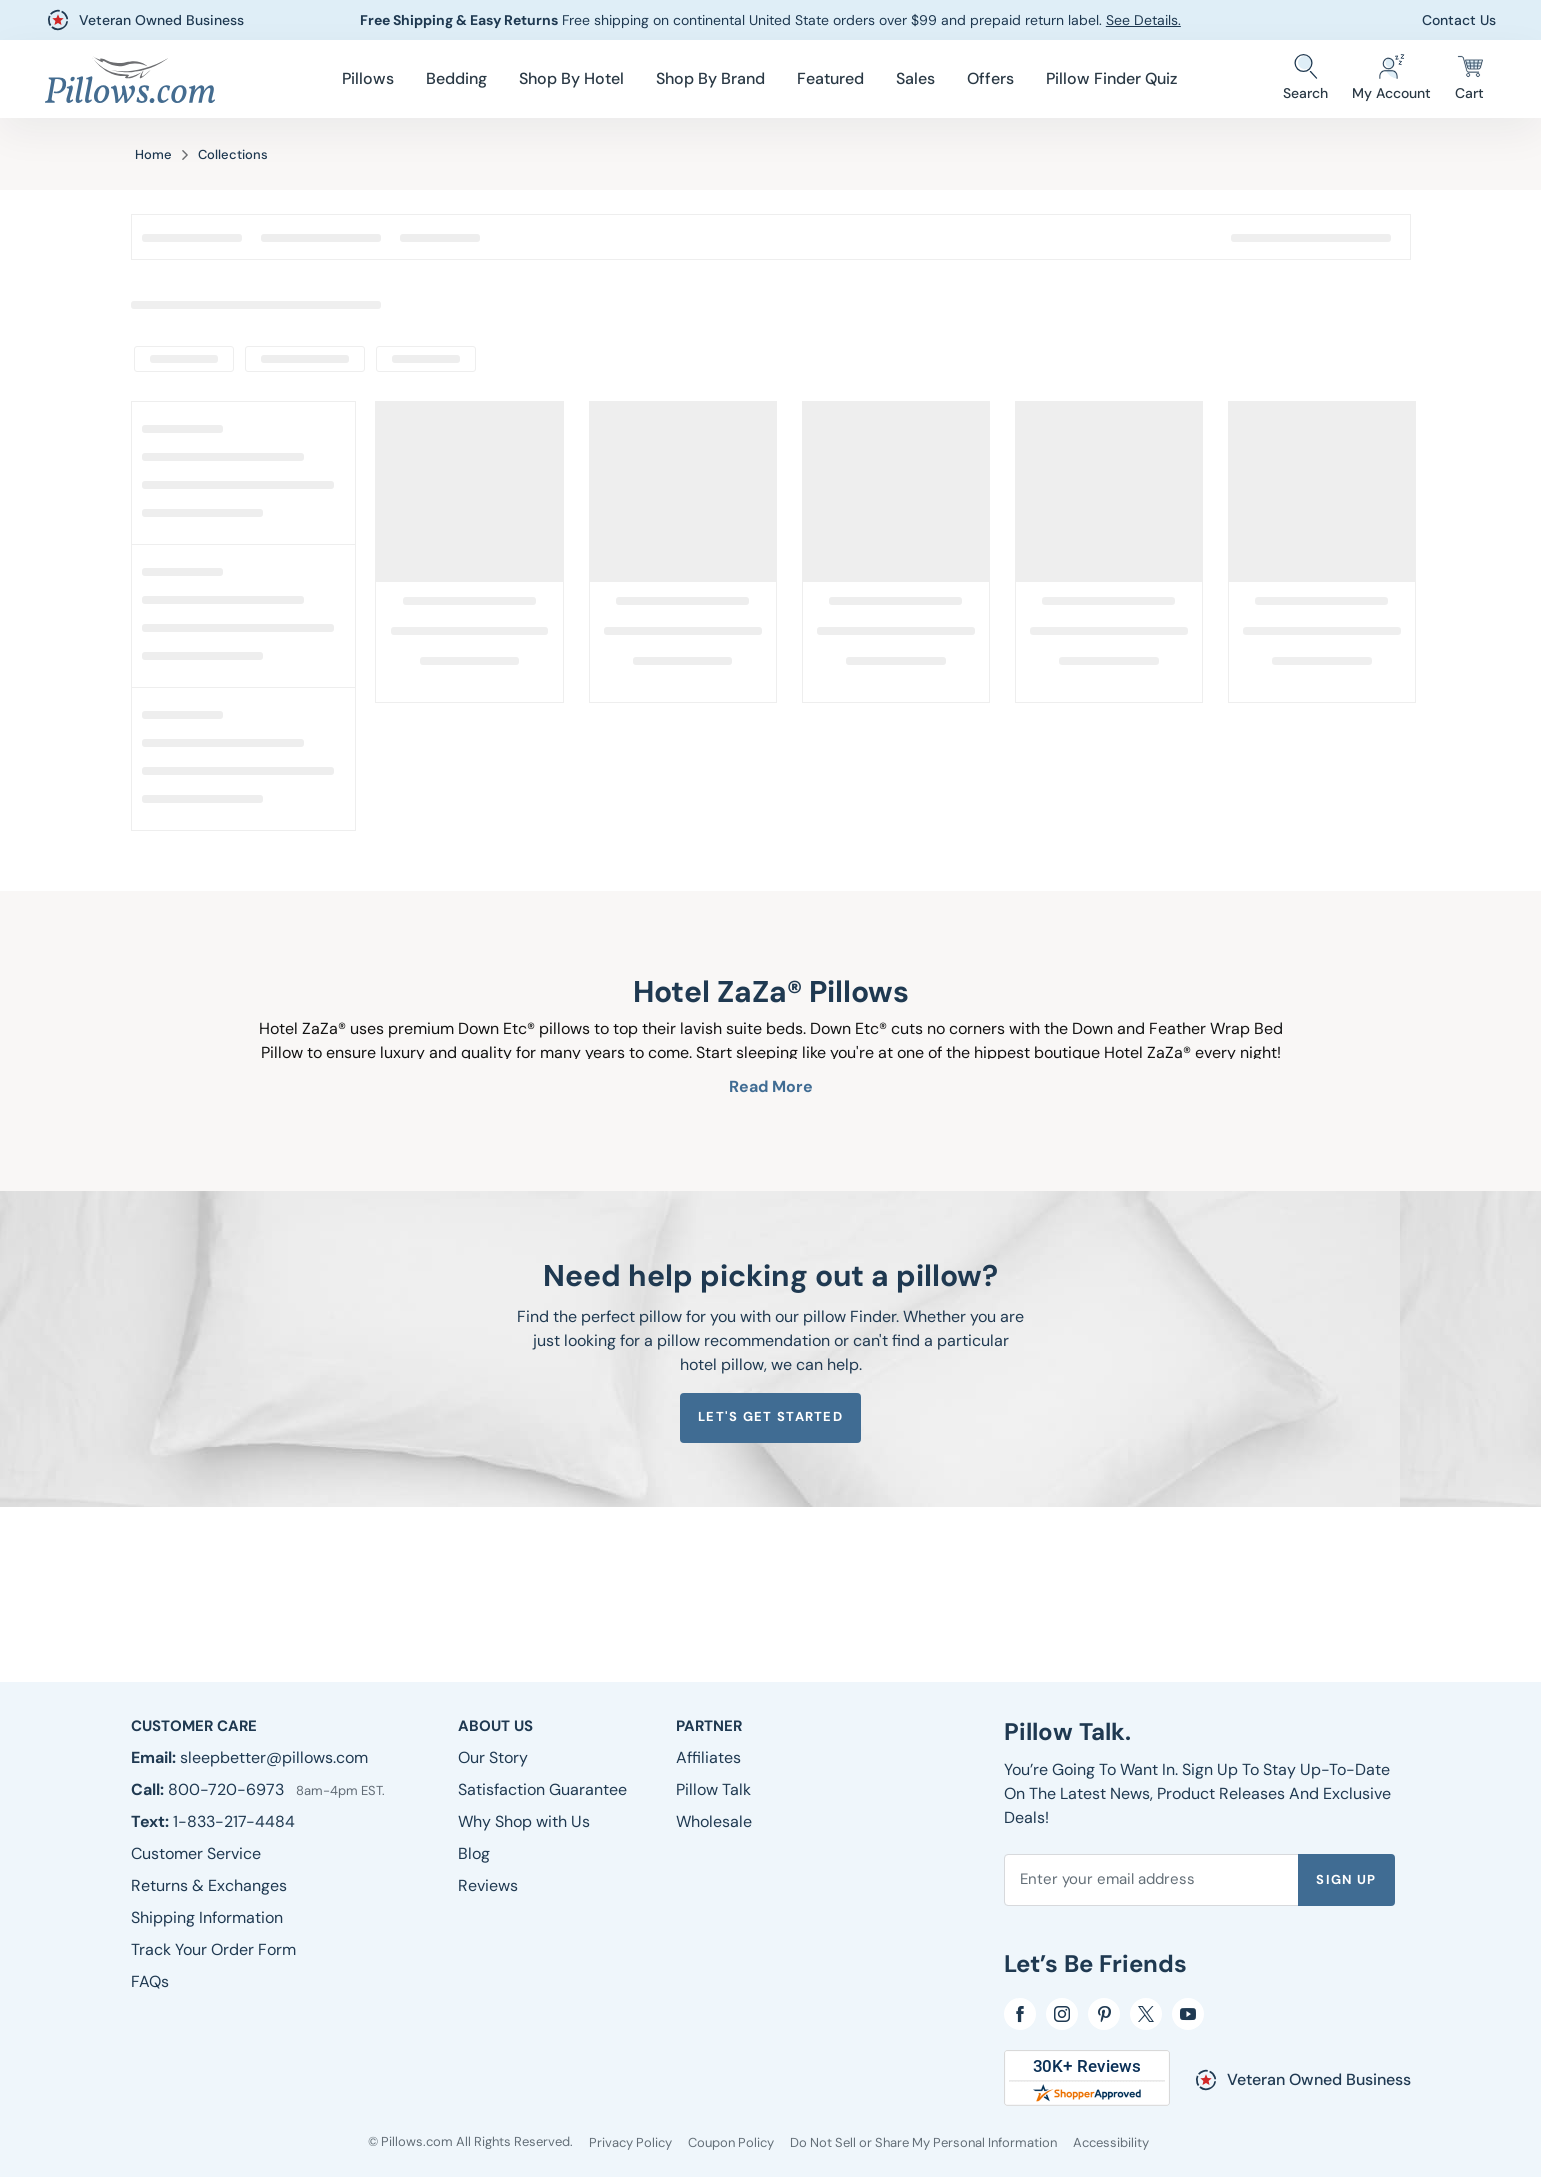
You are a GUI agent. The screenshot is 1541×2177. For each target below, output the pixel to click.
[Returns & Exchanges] (209, 1885)
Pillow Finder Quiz (1111, 78)
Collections (233, 154)
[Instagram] (1062, 2014)
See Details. (1143, 20)
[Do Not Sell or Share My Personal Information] (923, 2142)
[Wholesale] (714, 1821)
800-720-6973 (228, 1789)
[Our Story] (493, 1757)
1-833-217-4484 (234, 1821)
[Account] (1391, 79)
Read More (771, 1086)
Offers (990, 78)
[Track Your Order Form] (213, 1949)
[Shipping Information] (207, 1917)
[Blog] (474, 1853)
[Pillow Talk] (713, 1789)
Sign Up (1346, 1879)
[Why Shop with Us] (524, 1821)
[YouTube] (1188, 2014)
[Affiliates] (708, 1757)
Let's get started (770, 1416)
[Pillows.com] (130, 79)
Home (153, 154)
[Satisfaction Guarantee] (542, 1789)
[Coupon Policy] (731, 2142)
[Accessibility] (1111, 2142)
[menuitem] (368, 79)
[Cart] (1469, 79)
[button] (368, 79)
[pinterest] (1104, 2014)
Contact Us (1459, 20)
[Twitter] (1146, 2014)
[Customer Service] (196, 1853)
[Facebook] (1020, 2014)
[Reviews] (488, 1885)
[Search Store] (1305, 79)
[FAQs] (150, 1981)
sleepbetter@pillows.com (274, 1757)
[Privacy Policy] (630, 2142)
